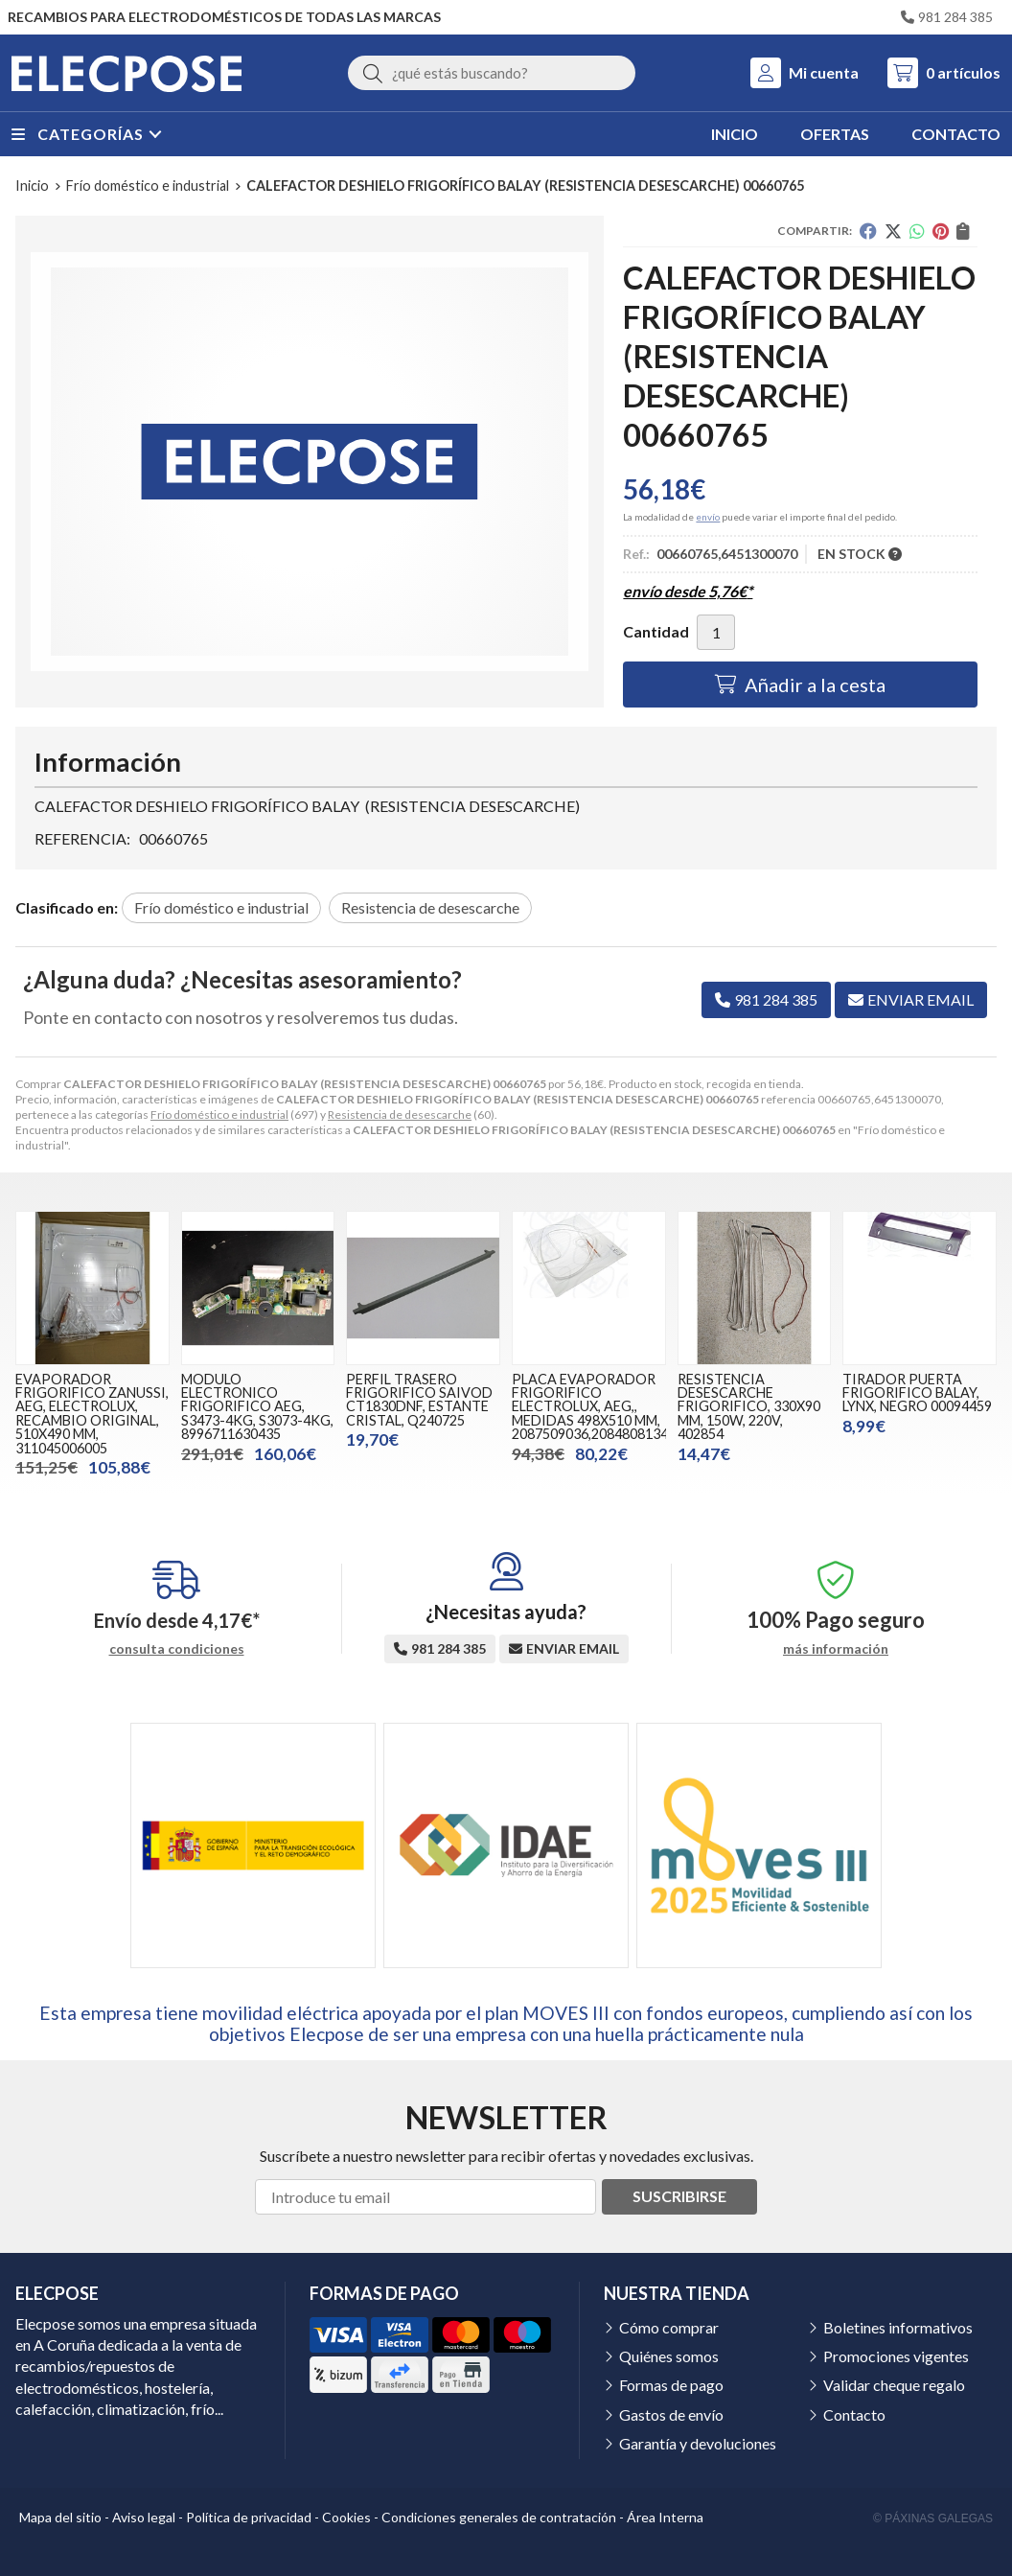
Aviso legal (143, 2517)
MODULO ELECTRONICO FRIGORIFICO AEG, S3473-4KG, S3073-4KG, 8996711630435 (257, 1407)
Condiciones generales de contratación (498, 2517)
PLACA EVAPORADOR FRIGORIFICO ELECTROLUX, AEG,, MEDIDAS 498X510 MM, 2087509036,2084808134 (590, 1407)
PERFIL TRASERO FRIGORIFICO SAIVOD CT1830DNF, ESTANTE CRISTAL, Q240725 (419, 1399)
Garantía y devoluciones (697, 2443)
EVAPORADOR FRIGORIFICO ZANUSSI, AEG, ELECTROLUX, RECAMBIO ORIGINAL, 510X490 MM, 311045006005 (92, 1413)
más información (835, 1649)
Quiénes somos (669, 2356)
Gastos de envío (671, 2414)
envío (708, 516)
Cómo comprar (669, 2327)
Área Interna (665, 2517)
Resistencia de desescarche (400, 1114)
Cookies (346, 2517)
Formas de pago (671, 2385)
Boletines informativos (898, 2327)
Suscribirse (679, 2196)
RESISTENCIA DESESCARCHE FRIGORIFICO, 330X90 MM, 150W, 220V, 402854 (749, 1407)
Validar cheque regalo (894, 2385)
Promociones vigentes (896, 2356)
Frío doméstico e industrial (219, 1114)
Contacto (854, 2414)
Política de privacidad (248, 2517)
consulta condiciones (176, 1649)
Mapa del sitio (60, 2517)
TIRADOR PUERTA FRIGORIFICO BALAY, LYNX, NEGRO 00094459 (917, 1393)
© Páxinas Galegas (933, 2518)
